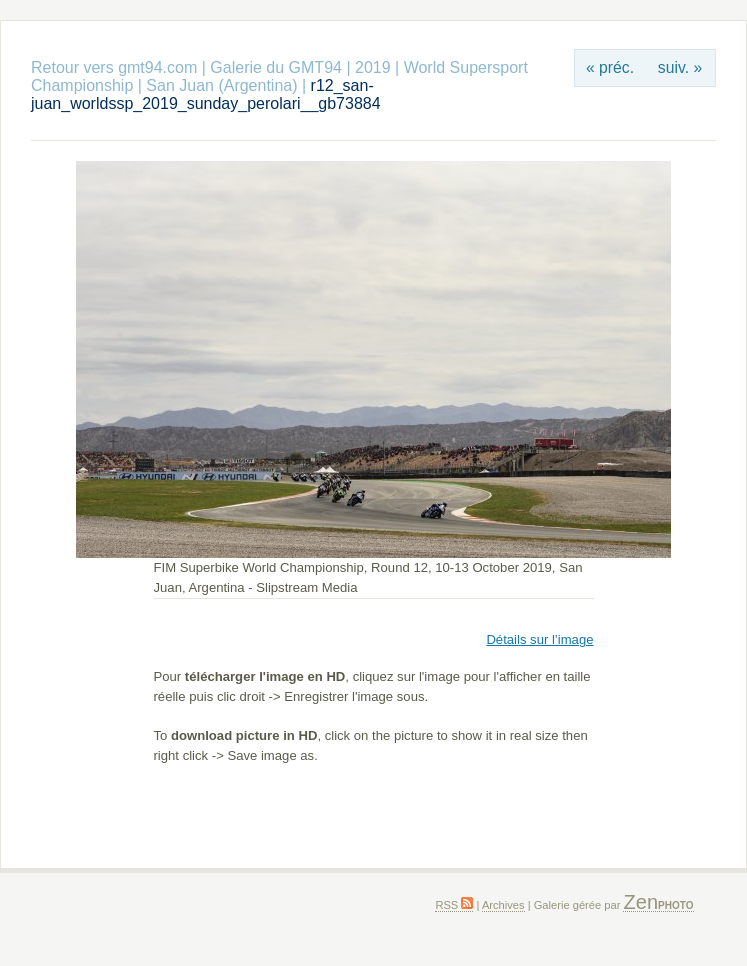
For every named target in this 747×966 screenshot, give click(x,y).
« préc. (610, 67)
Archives (503, 905)
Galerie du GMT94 (276, 67)
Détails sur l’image (539, 639)
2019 (373, 67)
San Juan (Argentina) (221, 85)
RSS (454, 905)
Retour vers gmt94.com (114, 67)
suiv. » (680, 67)
